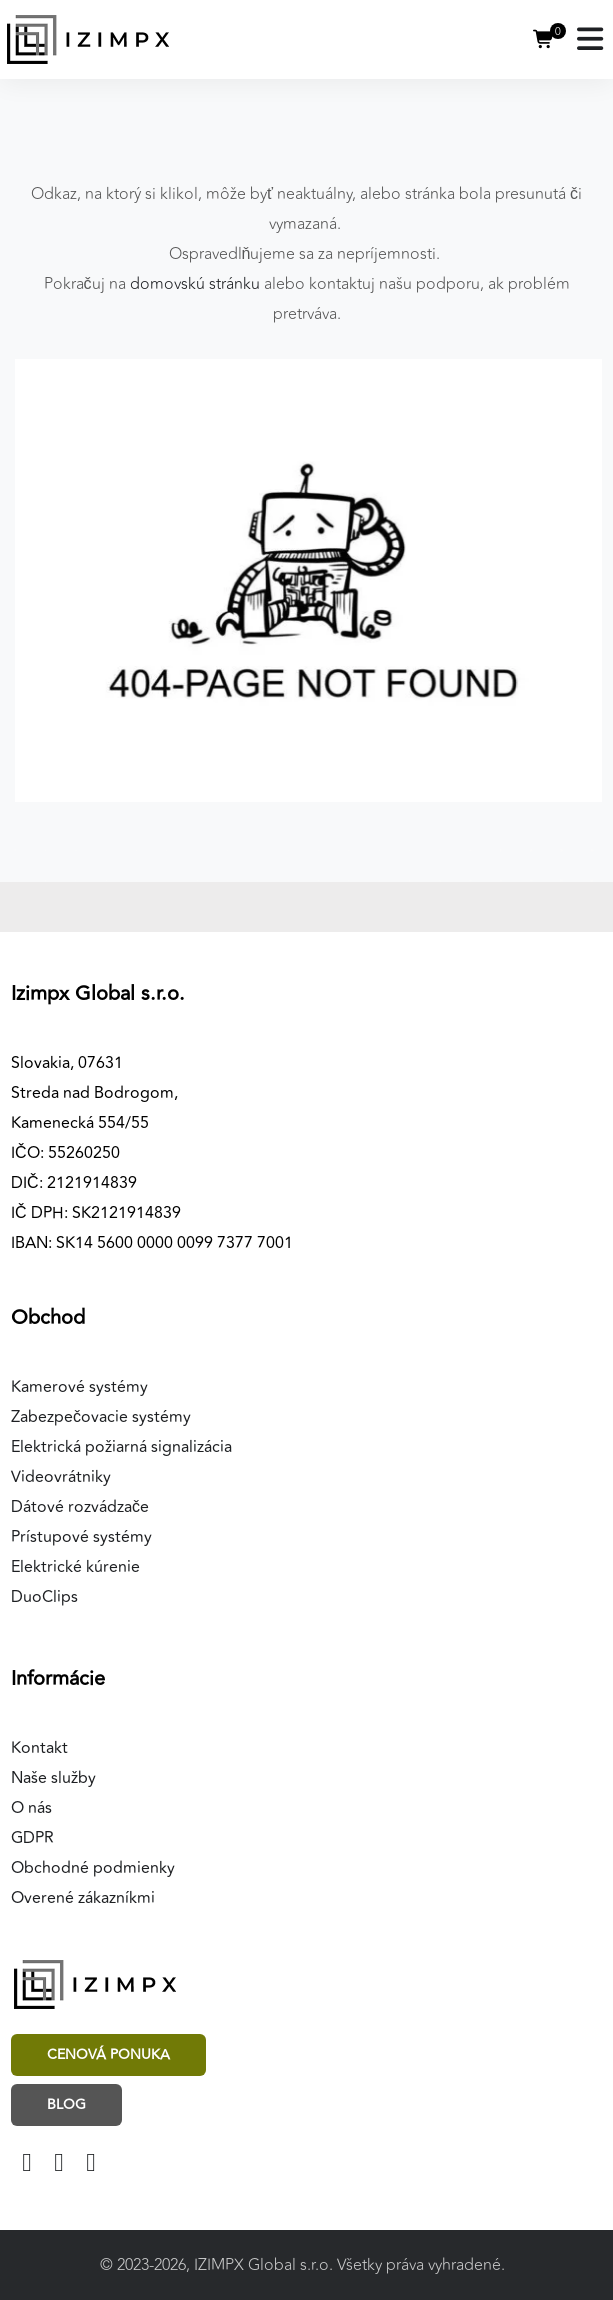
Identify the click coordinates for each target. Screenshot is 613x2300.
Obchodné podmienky (93, 1868)
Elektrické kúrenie (75, 1567)
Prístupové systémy (81, 1537)
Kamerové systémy (79, 1387)
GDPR (32, 1838)
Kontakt (39, 1748)
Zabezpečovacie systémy (101, 1417)
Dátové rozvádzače (80, 1507)
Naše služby (53, 1778)
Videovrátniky (61, 1477)
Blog (66, 2104)
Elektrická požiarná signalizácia (121, 1447)
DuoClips (44, 1597)
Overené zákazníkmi (83, 1898)
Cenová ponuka (108, 2054)
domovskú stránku (195, 284)
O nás (31, 1808)
